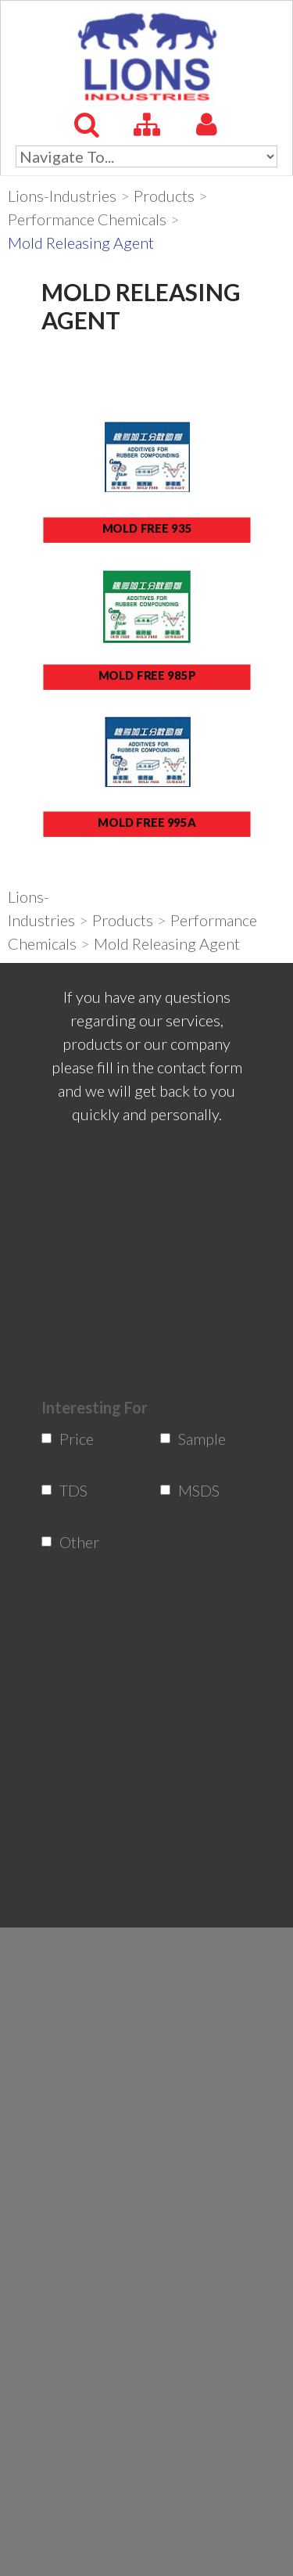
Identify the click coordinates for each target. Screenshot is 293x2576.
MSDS (188, 1490)
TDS (69, 1490)
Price (69, 1438)
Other (69, 1541)
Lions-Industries (62, 195)
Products (164, 195)
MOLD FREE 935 (146, 527)
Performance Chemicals (87, 219)
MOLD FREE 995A (146, 821)
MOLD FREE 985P (146, 674)
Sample (188, 1438)
